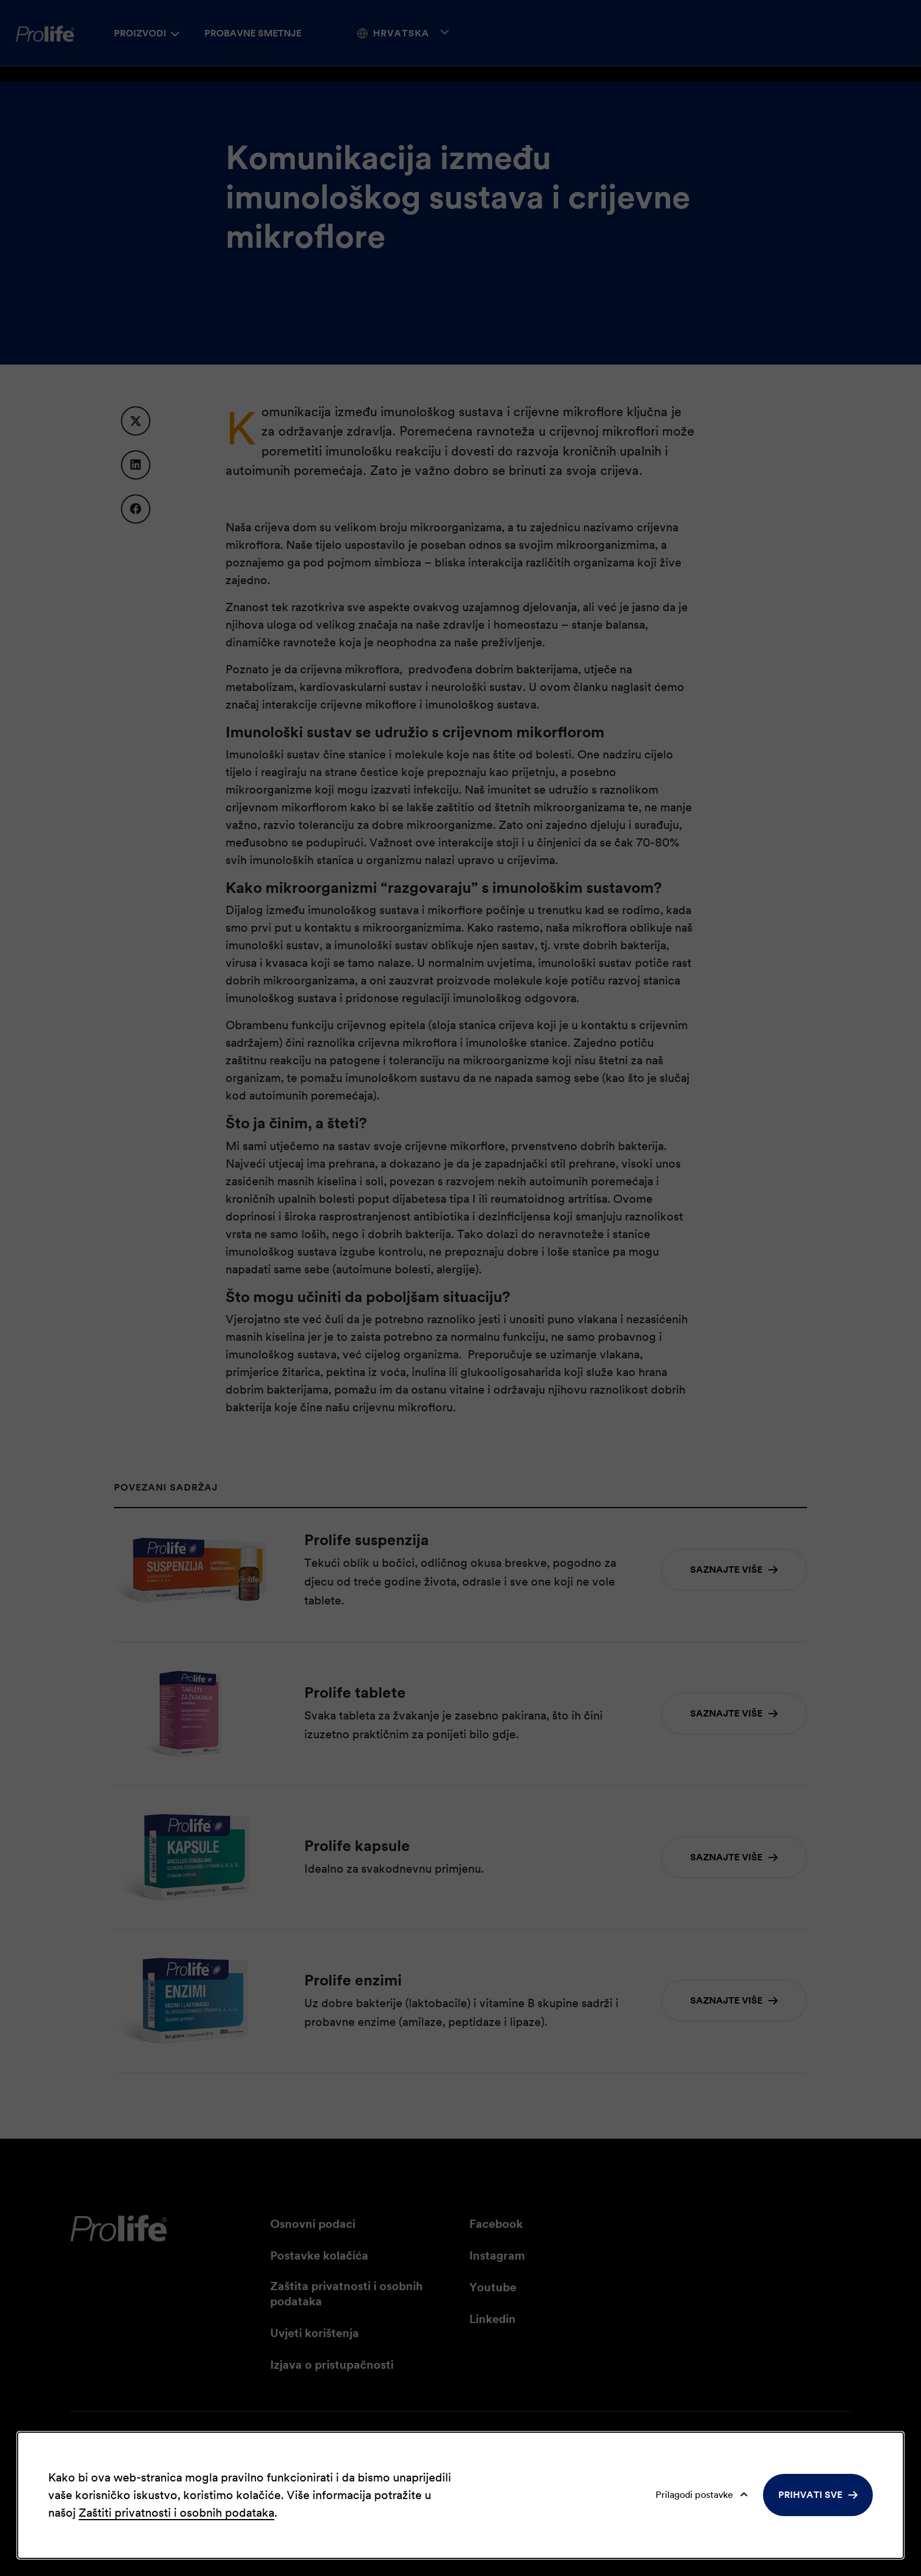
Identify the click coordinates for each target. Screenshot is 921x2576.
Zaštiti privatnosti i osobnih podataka (176, 2513)
